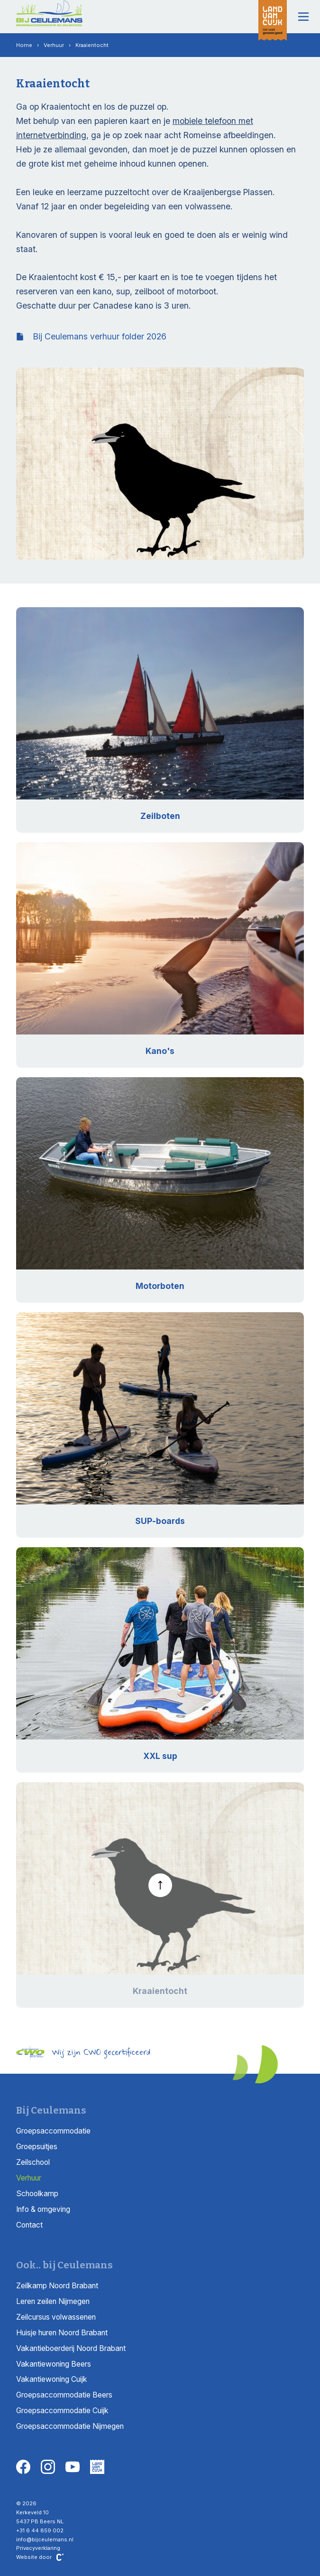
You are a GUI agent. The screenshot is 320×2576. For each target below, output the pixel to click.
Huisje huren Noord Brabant (62, 2332)
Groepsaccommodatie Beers (64, 2394)
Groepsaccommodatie (53, 2130)
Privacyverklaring (38, 2548)
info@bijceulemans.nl (44, 2539)
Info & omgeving (43, 2209)
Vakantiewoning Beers (53, 2364)
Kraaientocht (92, 45)
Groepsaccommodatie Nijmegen (70, 2426)
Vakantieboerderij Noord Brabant (71, 2348)
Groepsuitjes (36, 2146)
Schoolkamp (37, 2193)
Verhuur (54, 45)
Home (24, 45)
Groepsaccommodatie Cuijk (62, 2410)
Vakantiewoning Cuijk (51, 2379)
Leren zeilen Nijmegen (53, 2301)
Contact (29, 2224)
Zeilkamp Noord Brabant (57, 2285)
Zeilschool (33, 2162)
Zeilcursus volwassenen (56, 2317)
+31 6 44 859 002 (40, 2530)
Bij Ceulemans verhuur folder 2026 (91, 336)
